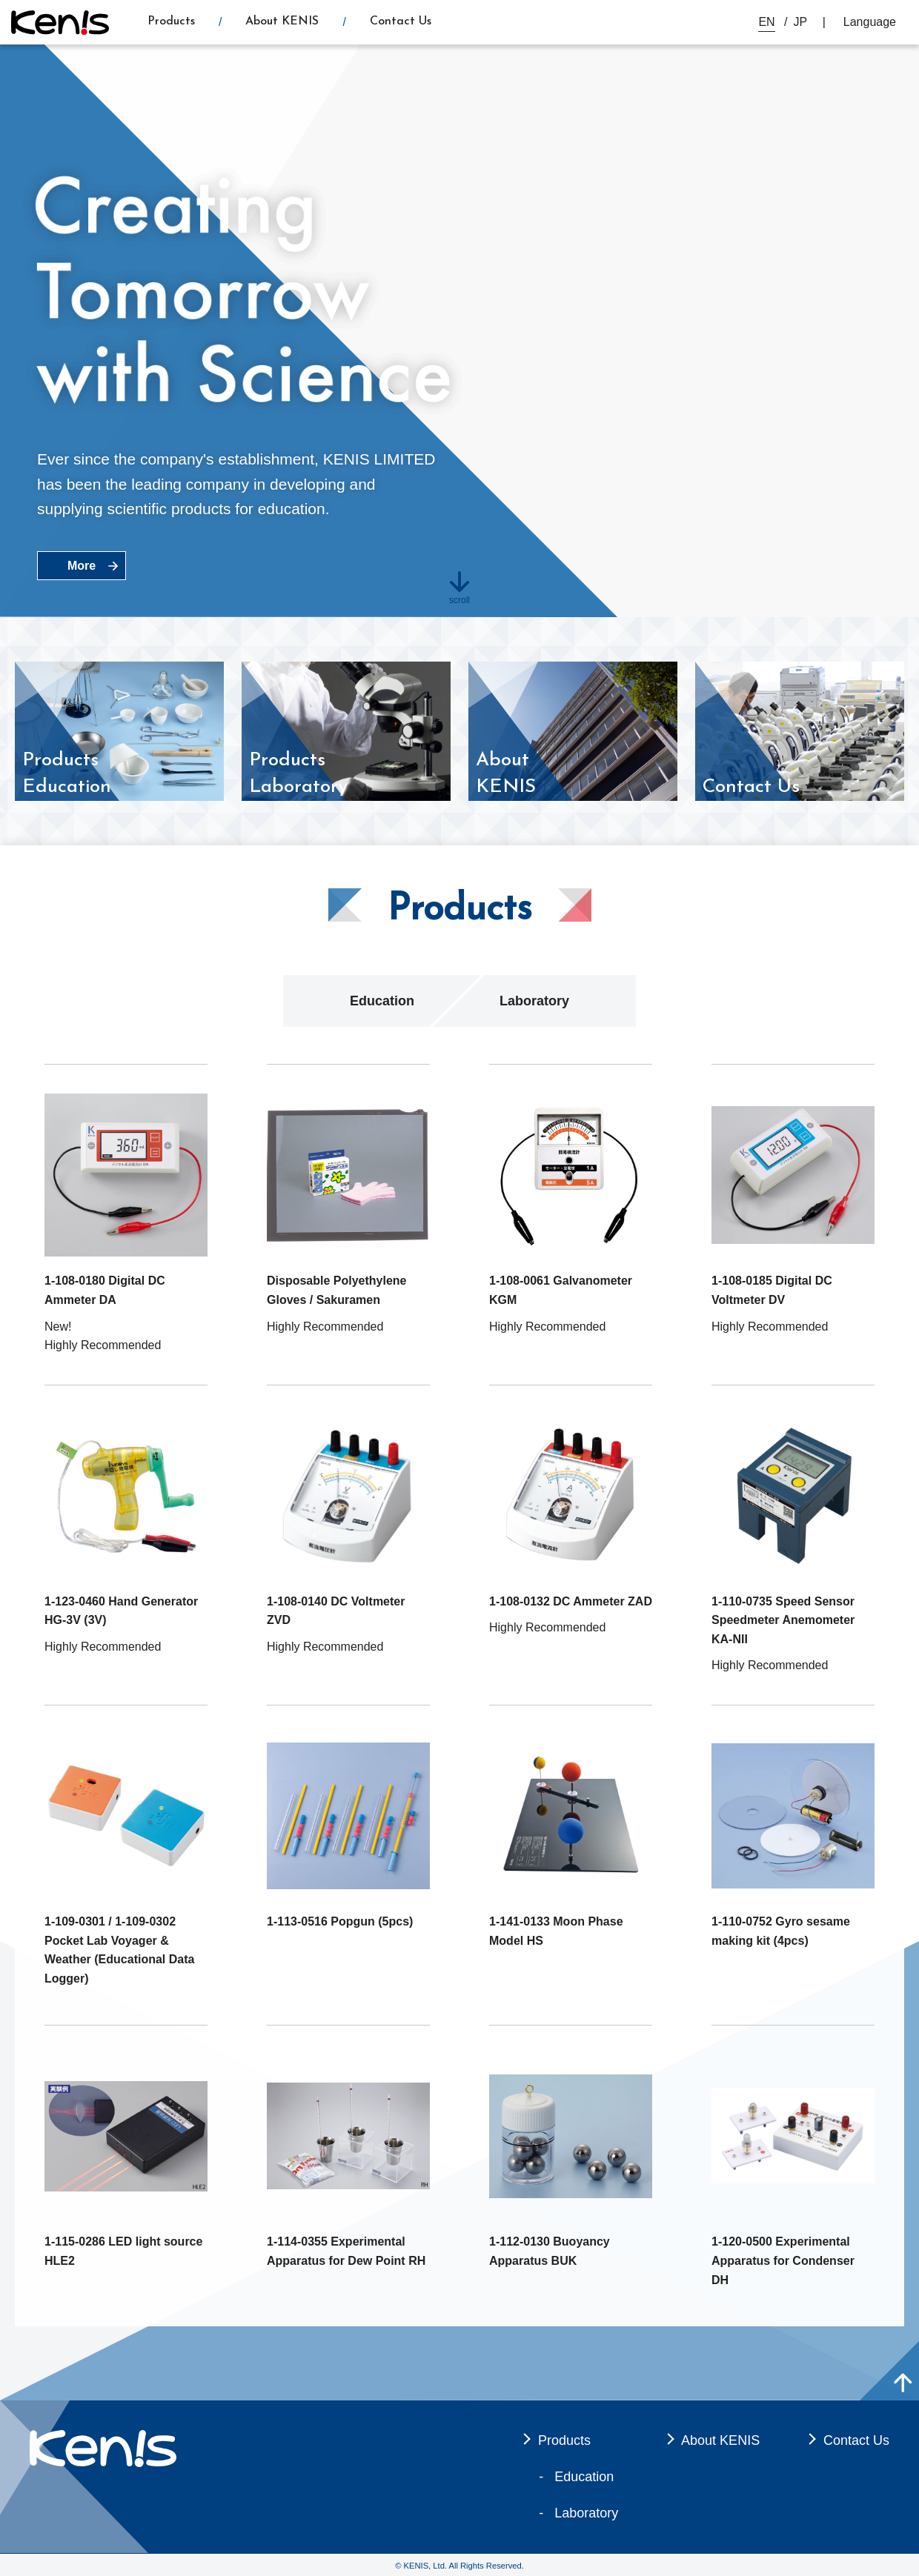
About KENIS (282, 21)
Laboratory (534, 1001)
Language (869, 22)
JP (801, 22)
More (81, 565)
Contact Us (400, 21)
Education (382, 1001)
